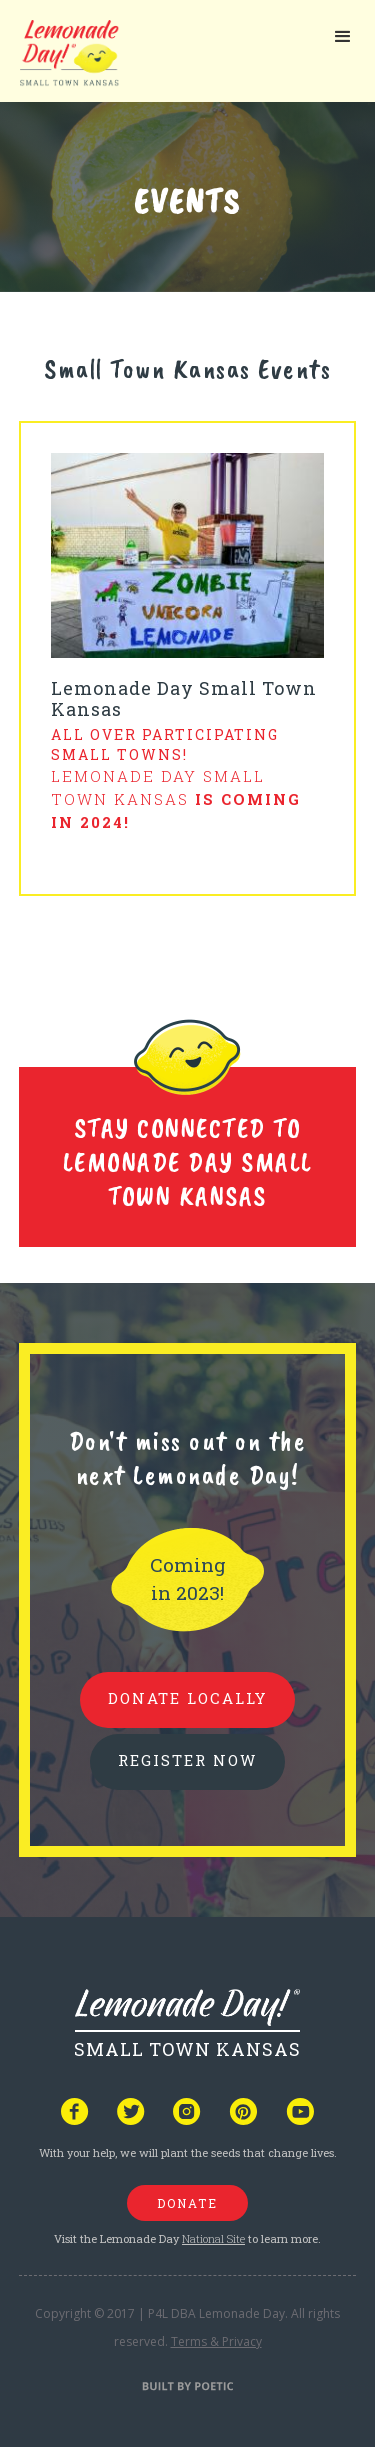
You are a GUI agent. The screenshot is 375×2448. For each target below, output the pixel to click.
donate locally (187, 1698)
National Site (213, 2238)
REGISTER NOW (187, 1760)
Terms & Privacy (216, 2341)
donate (187, 2203)
